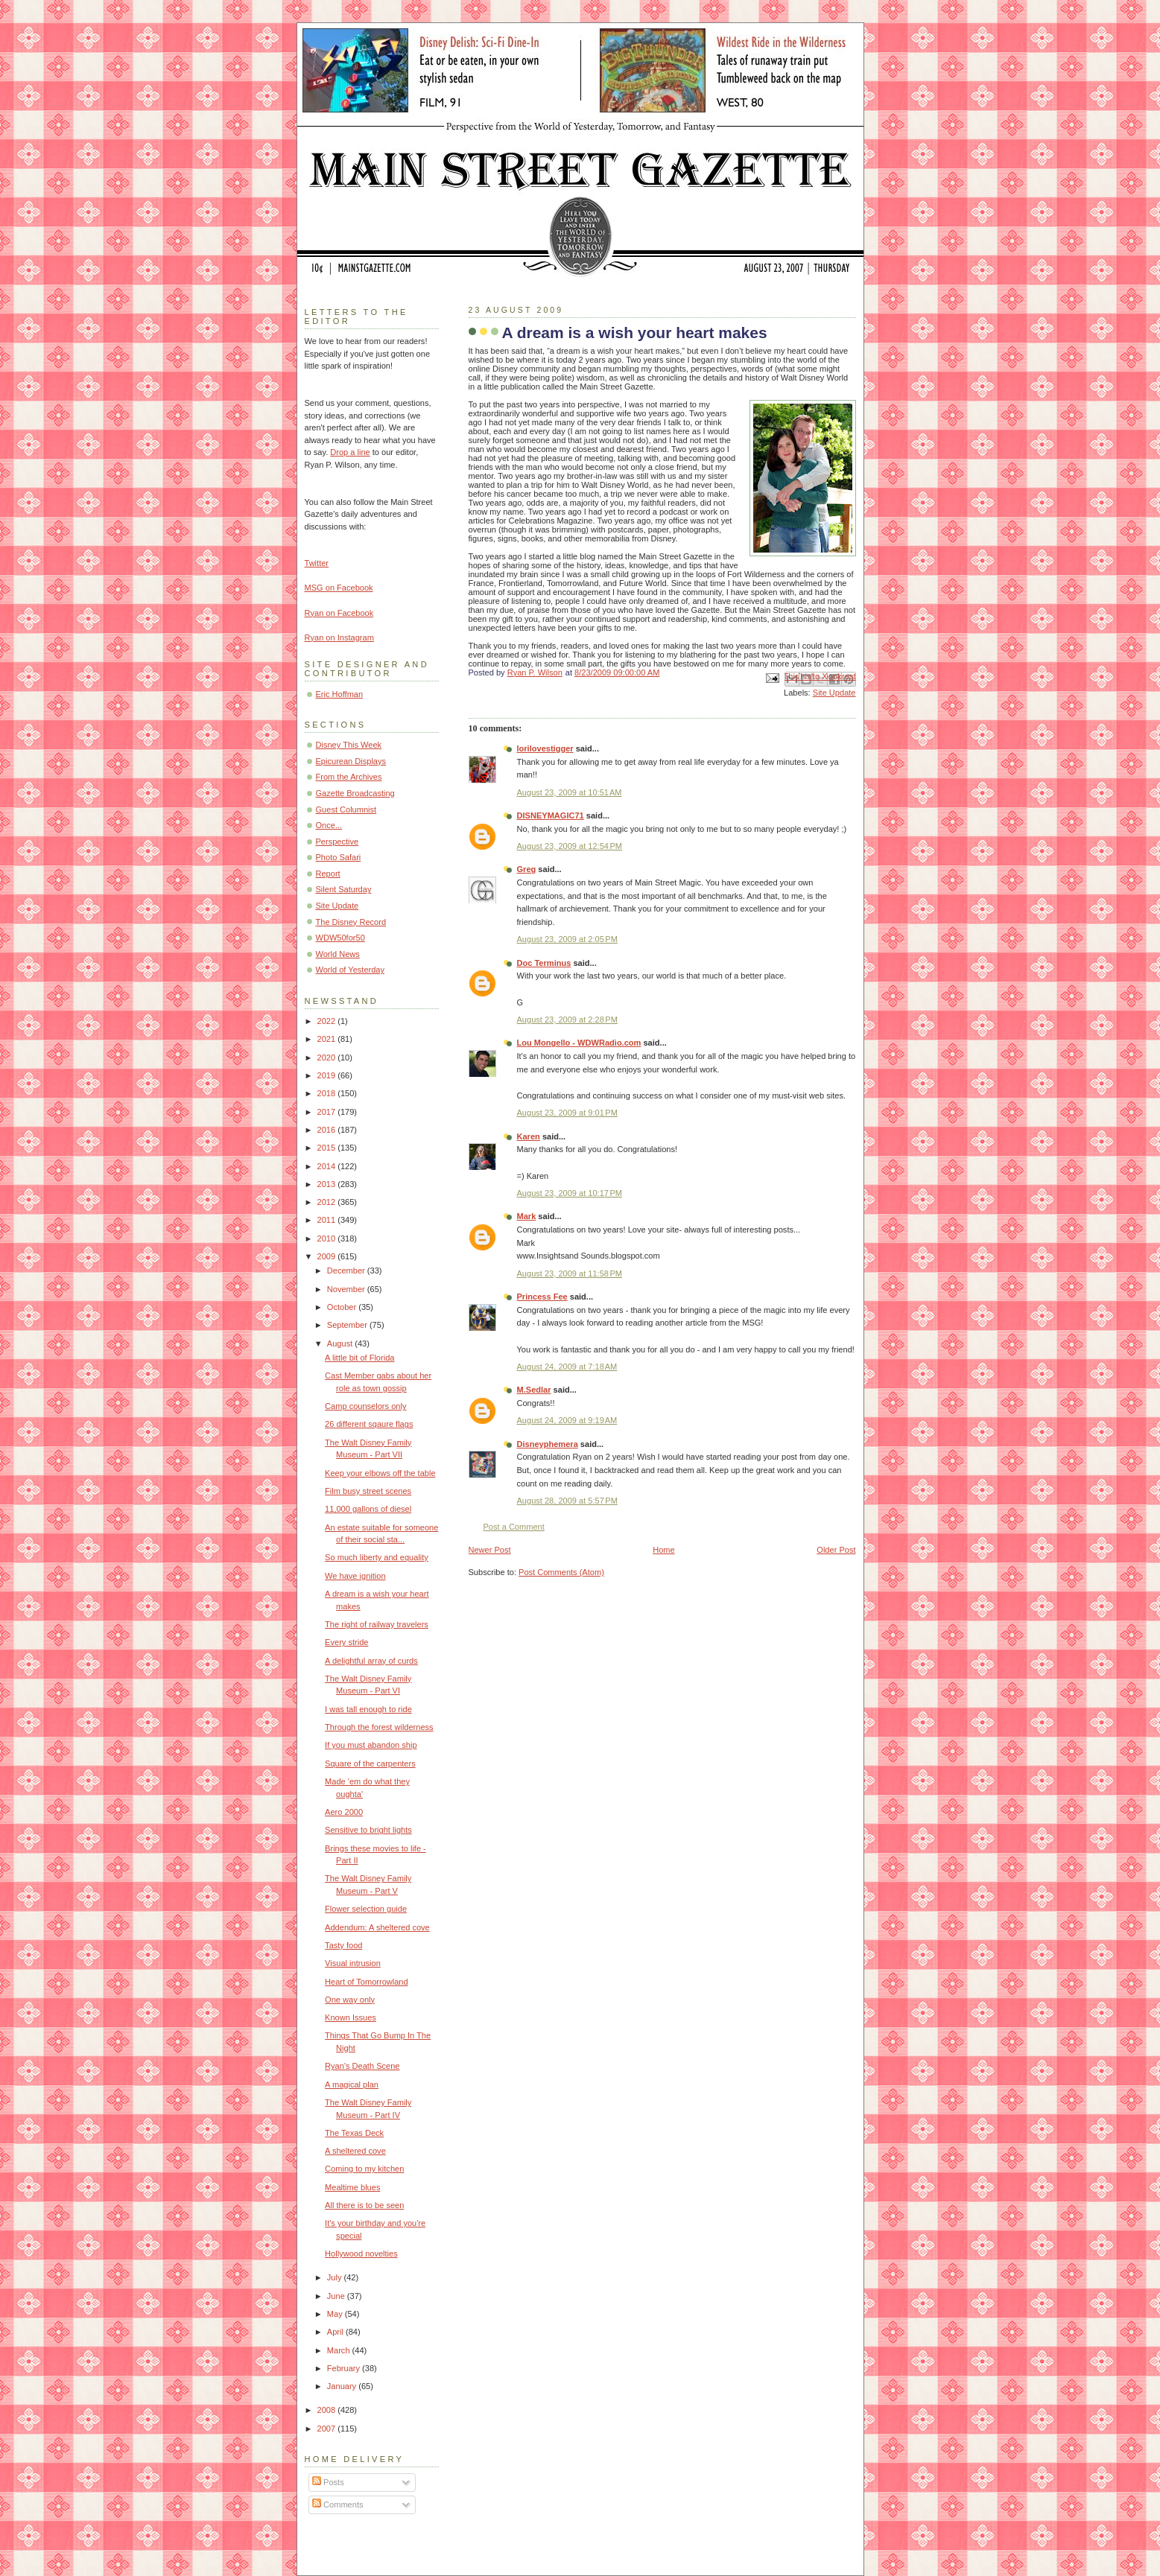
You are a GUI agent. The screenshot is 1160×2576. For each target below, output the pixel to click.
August (341, 1343)
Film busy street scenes (368, 1490)
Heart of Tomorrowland (366, 1981)
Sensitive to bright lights (368, 1829)
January (342, 2386)
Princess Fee (542, 1296)
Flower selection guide (366, 1908)
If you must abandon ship (370, 1744)
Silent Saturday (344, 889)
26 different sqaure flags (369, 1423)
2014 (327, 1166)
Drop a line (350, 452)
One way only (350, 1999)
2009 (327, 1256)
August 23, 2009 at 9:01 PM (567, 1112)
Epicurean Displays (351, 761)
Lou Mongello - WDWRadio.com (579, 1042)
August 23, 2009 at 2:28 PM (567, 1019)
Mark (526, 1216)
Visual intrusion (353, 1963)
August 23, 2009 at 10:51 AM (569, 792)
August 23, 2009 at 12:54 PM (570, 846)
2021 (327, 1038)
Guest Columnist (346, 809)
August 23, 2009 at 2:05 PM (567, 939)
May (336, 2313)
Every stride (346, 1642)
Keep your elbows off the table (380, 1473)
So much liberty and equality (376, 1557)
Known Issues (350, 2017)
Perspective (337, 841)
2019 (327, 1075)
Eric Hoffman (340, 694)
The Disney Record (351, 921)
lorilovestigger (545, 748)
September (348, 1324)
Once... (329, 825)
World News (338, 954)
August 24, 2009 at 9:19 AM (567, 1420)
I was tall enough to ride (368, 1709)
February (344, 2368)
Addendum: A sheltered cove (377, 1927)
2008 (327, 2409)
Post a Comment (514, 1526)
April (336, 2331)
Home (663, 1549)
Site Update (834, 692)
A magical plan (351, 2084)
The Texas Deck (354, 2132)
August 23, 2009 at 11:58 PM (570, 1273)
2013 (327, 1184)
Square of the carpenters (370, 1763)
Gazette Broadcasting (355, 793)
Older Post (836, 1549)
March (339, 2350)
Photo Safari (338, 857)
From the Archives (349, 776)
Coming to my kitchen (364, 2168)
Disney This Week (349, 744)
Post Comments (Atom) (561, 1572)
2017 (327, 1111)
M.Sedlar (534, 1389)
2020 (327, 1057)
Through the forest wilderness (379, 1727)
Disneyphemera (547, 1444)
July (335, 2277)
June (337, 2296)
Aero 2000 (344, 1811)
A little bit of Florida (359, 1357)
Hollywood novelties (361, 2253)
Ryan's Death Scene (362, 2065)
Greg (526, 869)
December (347, 1270)
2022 (327, 1021)
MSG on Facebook (339, 587)
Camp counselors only (365, 1406)
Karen (528, 1136)
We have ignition (355, 1575)
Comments (337, 2504)
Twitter (317, 563)
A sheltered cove (355, 2150)
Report (328, 873)
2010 (327, 1238)
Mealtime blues (352, 2187)
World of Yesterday (350, 969)
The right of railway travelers (376, 1624)
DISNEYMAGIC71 (550, 815)
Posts (328, 2482)
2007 (327, 2428)
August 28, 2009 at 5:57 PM (567, 1500)
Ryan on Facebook (339, 612)
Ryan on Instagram (339, 637)
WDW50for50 (340, 937)
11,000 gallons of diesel (368, 1508)
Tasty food (343, 1945)
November (347, 1289)
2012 (327, 1202)
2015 (327, 1147)
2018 (327, 1093)
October (342, 1307)
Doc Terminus (544, 962)
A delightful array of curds (371, 1660)
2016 (327, 1129)
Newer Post (490, 1549)
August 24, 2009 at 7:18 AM (567, 1366)
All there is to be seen (364, 2205)
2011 (327, 1219)
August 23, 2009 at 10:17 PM (570, 1193)
